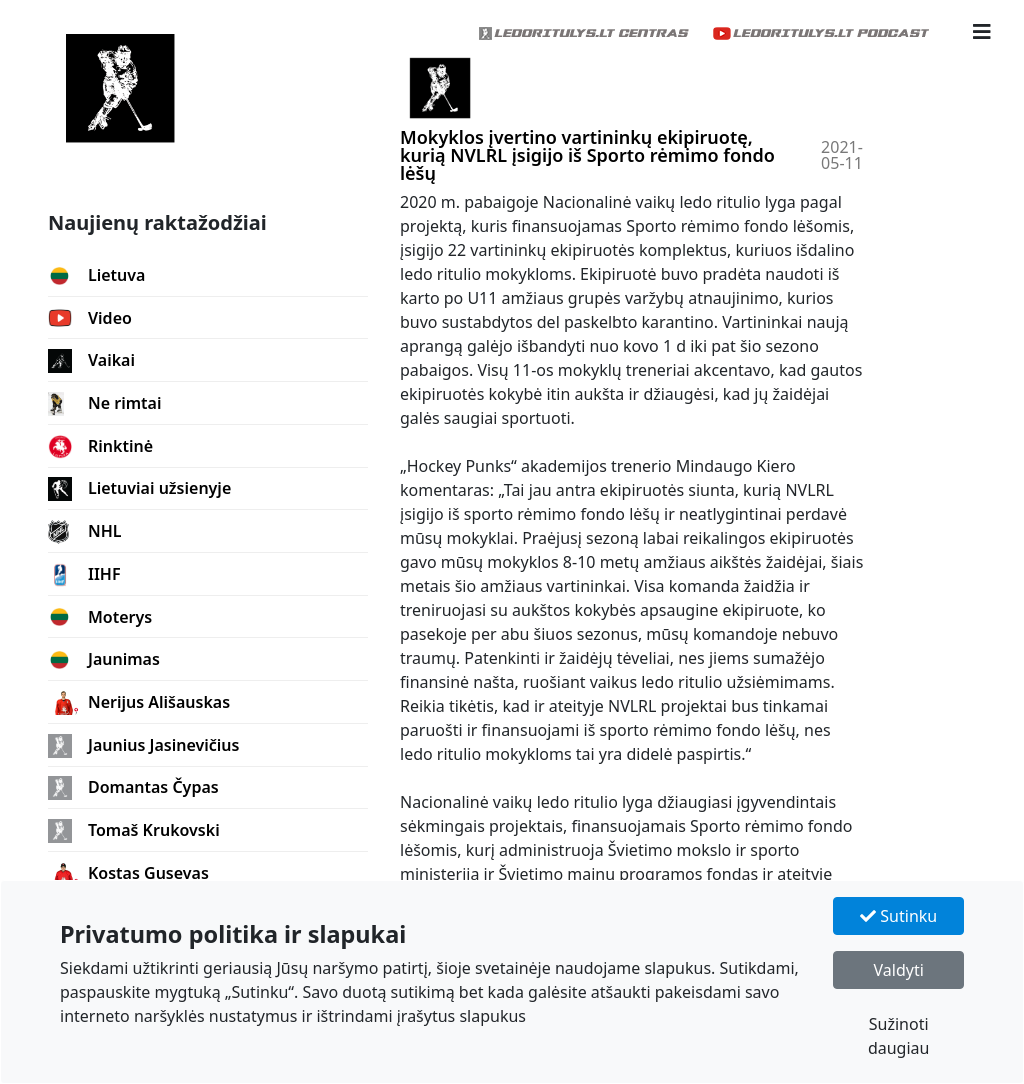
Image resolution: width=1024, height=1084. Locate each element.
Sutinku (898, 916)
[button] (982, 32)
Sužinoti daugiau (899, 1036)
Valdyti (899, 970)
